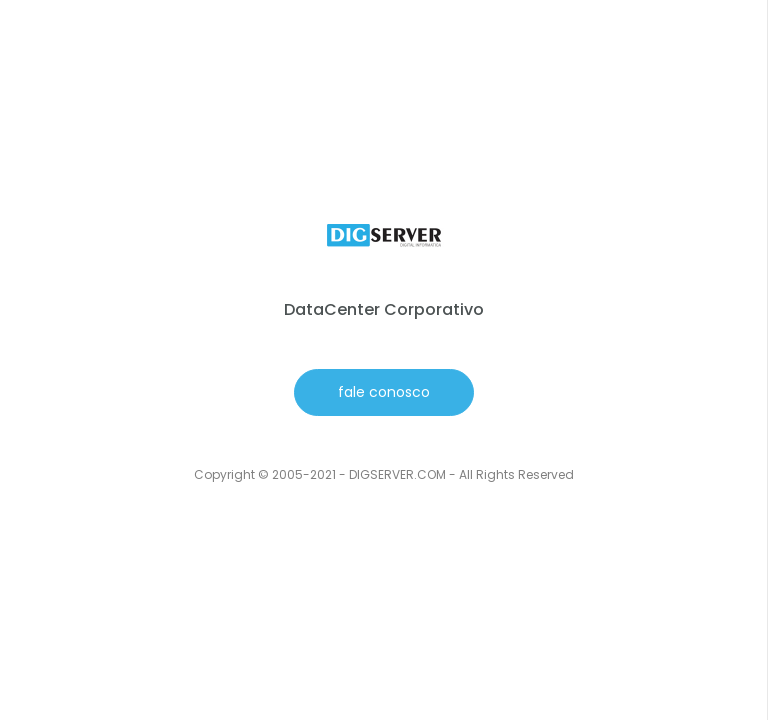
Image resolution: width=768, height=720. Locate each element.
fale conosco (384, 392)
